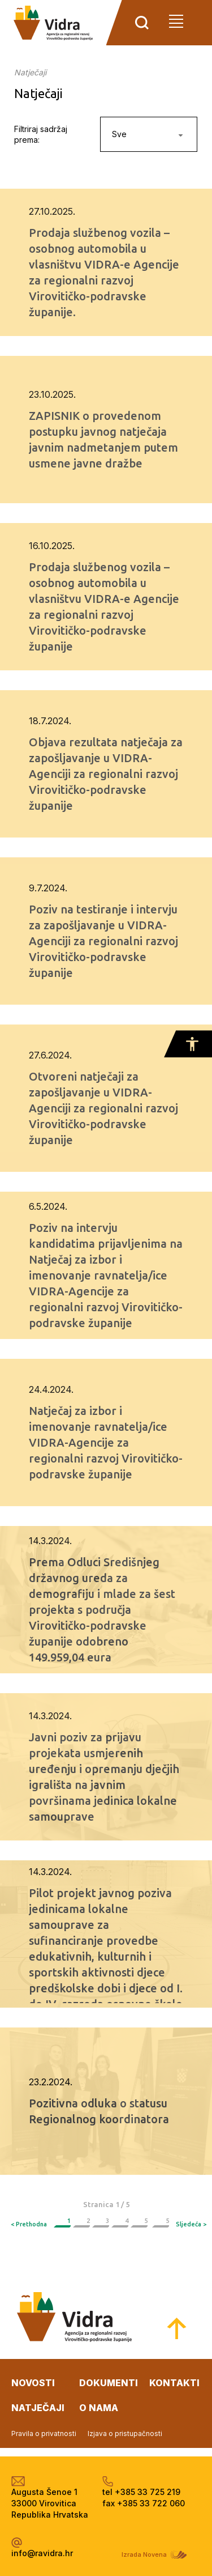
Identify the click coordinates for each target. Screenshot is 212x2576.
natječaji (37, 2407)
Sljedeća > (191, 2224)
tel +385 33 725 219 (141, 2492)
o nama (98, 2407)
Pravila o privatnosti (43, 2433)
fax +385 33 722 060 (143, 2503)
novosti (33, 2382)
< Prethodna (29, 2224)
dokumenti (108, 2382)
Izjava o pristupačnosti (125, 2433)
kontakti (174, 2382)
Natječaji (30, 72)
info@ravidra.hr (42, 2553)
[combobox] (148, 134)
